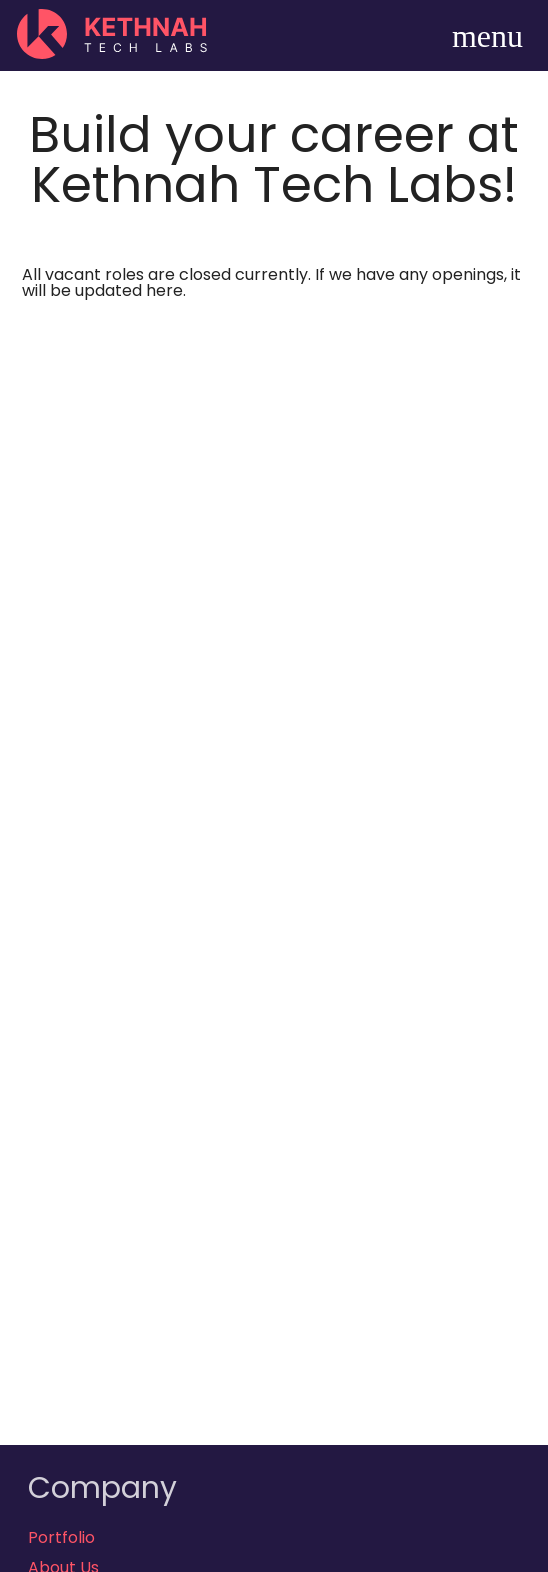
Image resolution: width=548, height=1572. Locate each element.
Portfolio (61, 1537)
